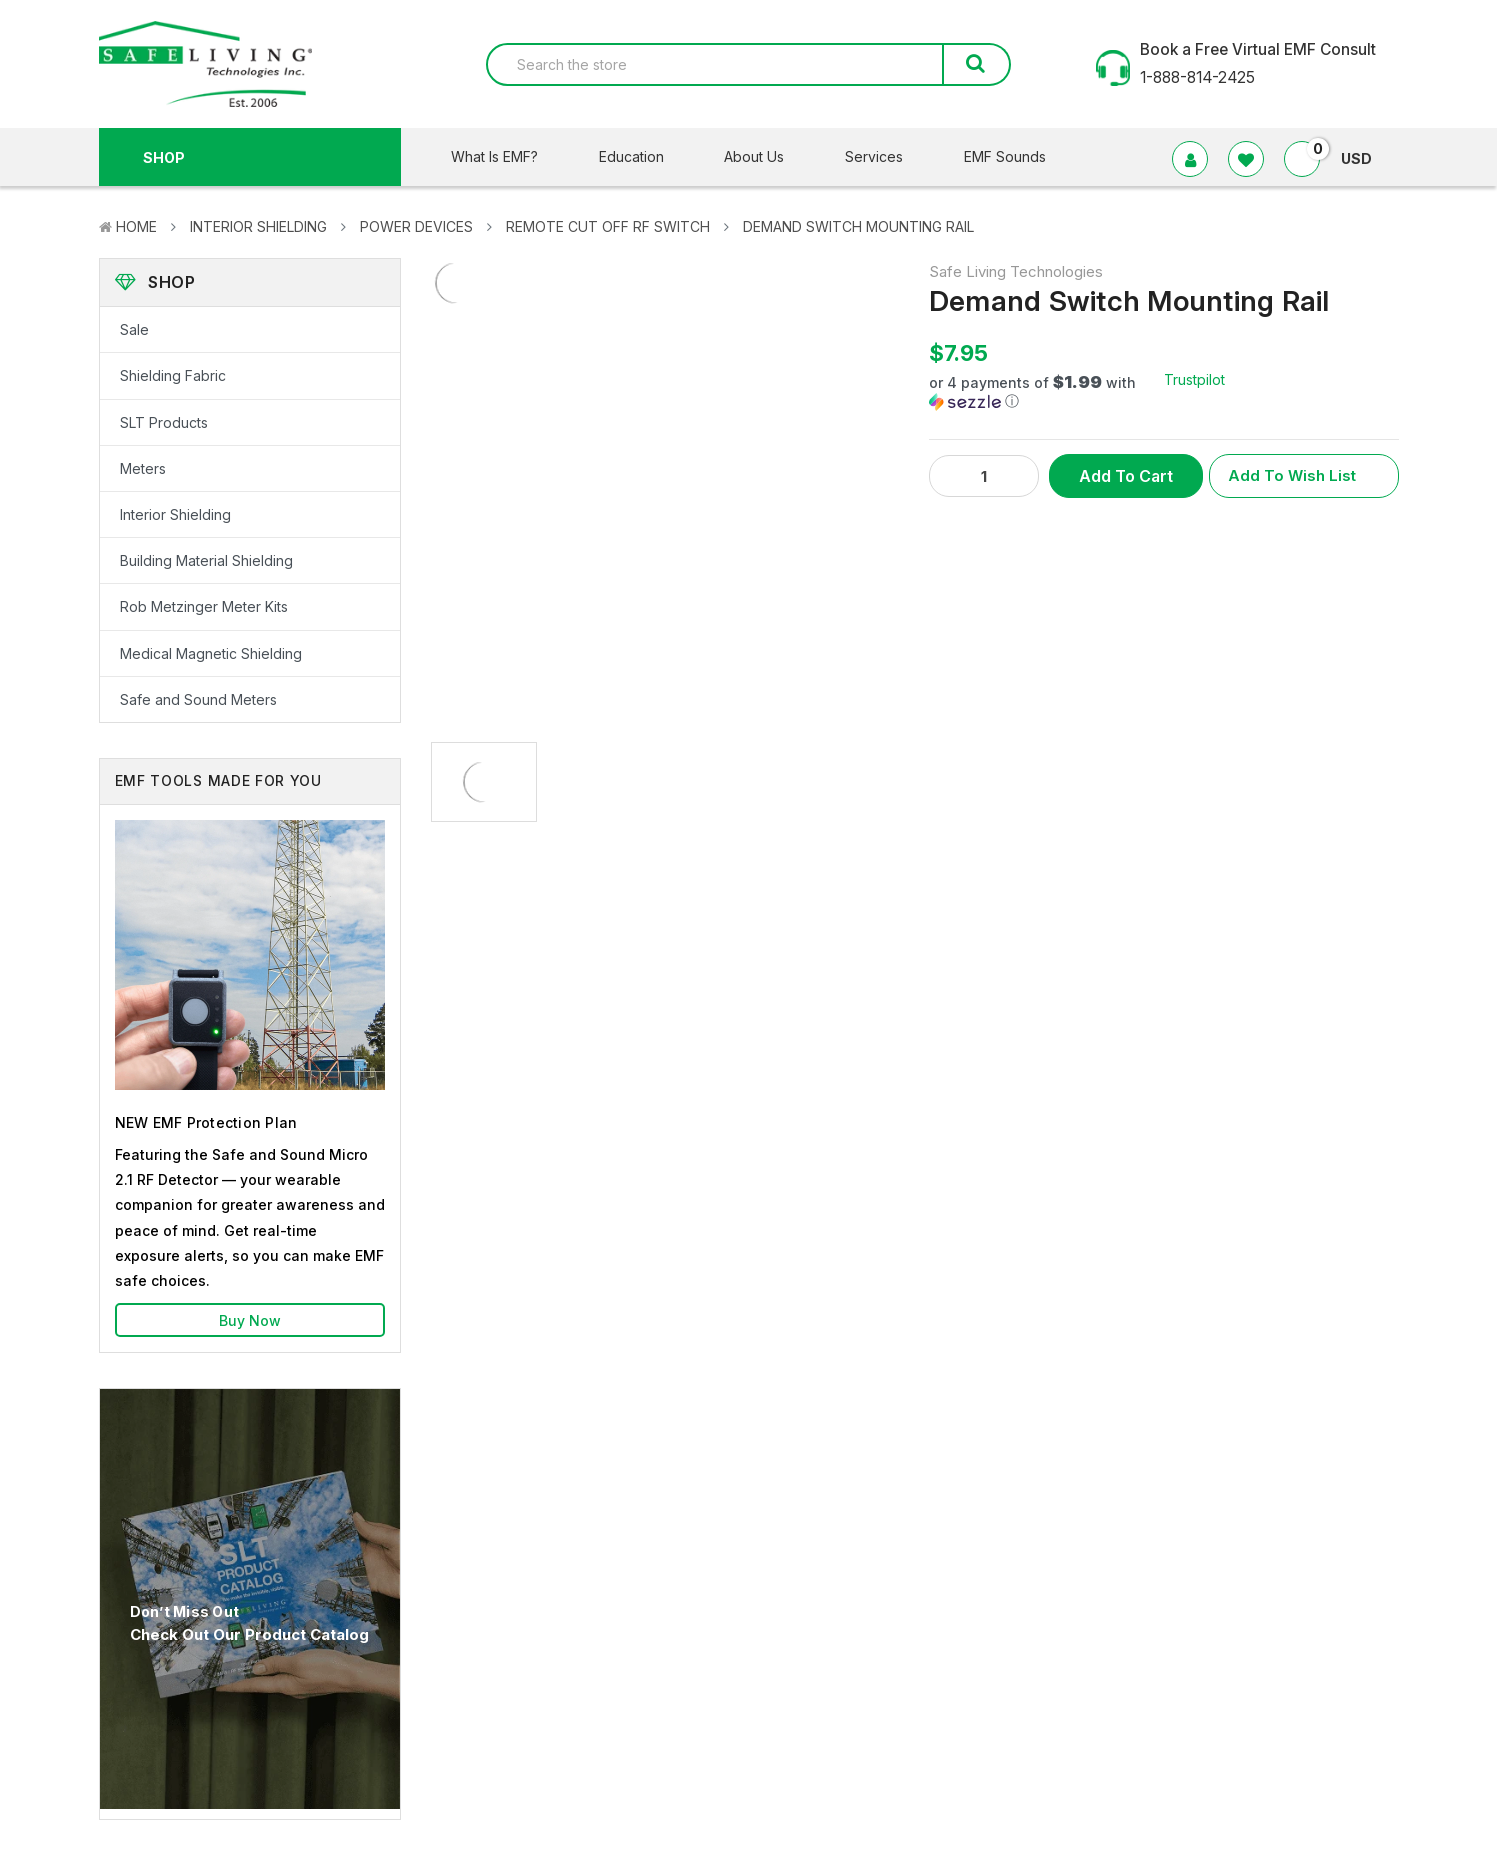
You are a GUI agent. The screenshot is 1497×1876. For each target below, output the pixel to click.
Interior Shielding (258, 226)
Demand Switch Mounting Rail (858, 226)
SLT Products (164, 422)
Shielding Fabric (173, 375)
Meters (143, 468)
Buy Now (250, 1320)
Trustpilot (1194, 379)
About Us (766, 156)
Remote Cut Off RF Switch (608, 226)
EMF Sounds (1005, 156)
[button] (1046, 392)
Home (136, 226)
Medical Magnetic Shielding (211, 653)
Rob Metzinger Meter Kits (204, 606)
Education (644, 156)
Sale (134, 329)
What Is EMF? (507, 156)
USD (1364, 158)
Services (886, 156)
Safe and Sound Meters (198, 699)
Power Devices (416, 226)
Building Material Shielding (206, 560)
